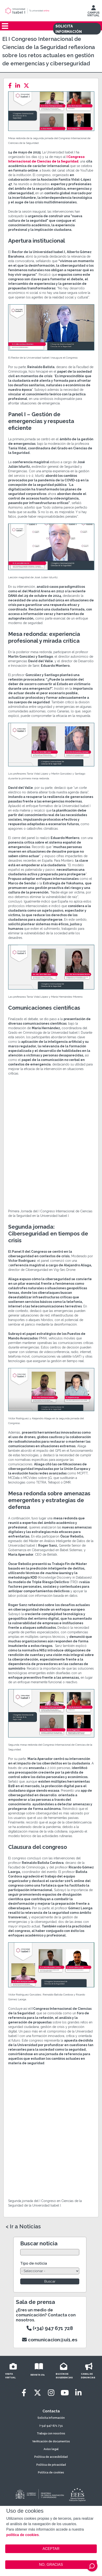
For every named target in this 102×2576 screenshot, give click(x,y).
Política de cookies (51, 2472)
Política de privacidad (51, 2464)
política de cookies (22, 2535)
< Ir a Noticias (23, 2226)
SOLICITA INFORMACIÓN (68, 29)
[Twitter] (28, 86)
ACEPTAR (51, 2548)
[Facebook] (11, 86)
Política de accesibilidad (51, 2456)
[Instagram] (51, 2393)
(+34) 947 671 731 (51, 2425)
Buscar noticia (38, 2243)
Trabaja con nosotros (51, 2433)
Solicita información (51, 2417)
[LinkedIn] (19, 86)
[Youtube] (65, 2393)
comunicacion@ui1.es (49, 2339)
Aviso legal (51, 2449)
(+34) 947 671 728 (50, 2328)
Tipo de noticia (33, 2263)
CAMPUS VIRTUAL (93, 12)
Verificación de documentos (51, 2441)
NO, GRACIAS (51, 2564)
